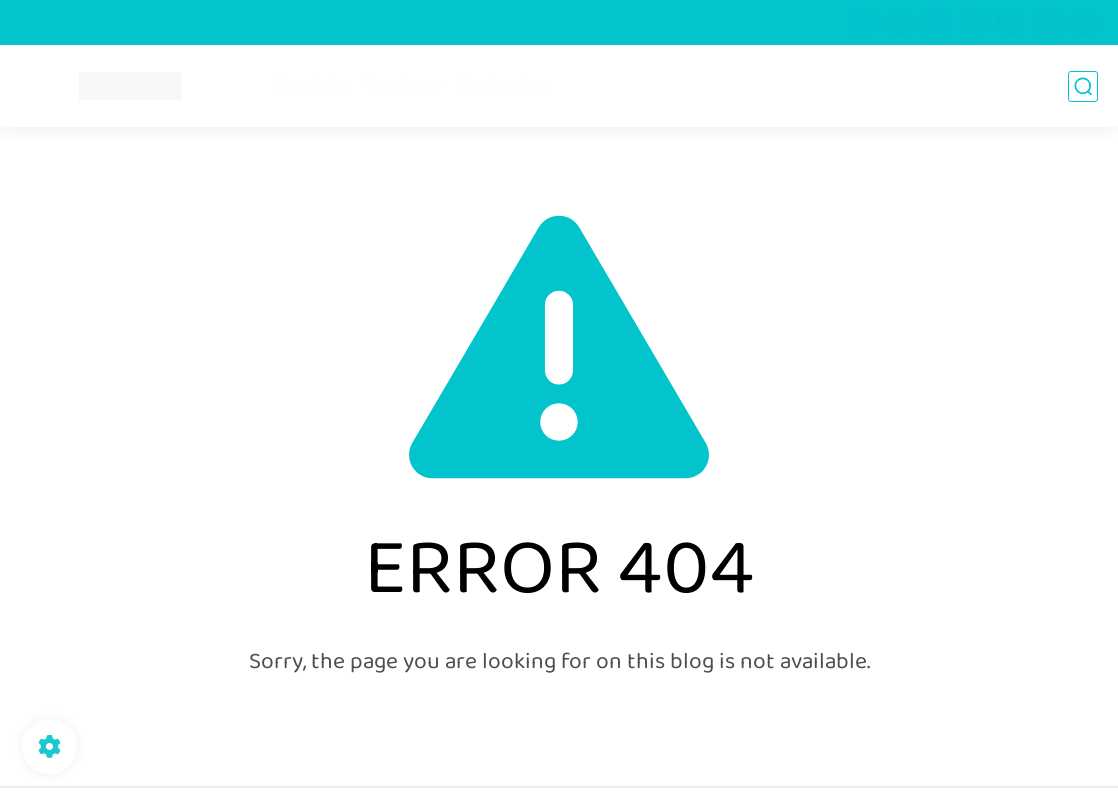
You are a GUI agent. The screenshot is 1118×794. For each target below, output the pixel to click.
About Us (55, 23)
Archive (364, 23)
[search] (1083, 86)
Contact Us (446, 23)
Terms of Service (267, 23)
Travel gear (404, 86)
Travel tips (312, 86)
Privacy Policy (150, 23)
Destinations (504, 86)
